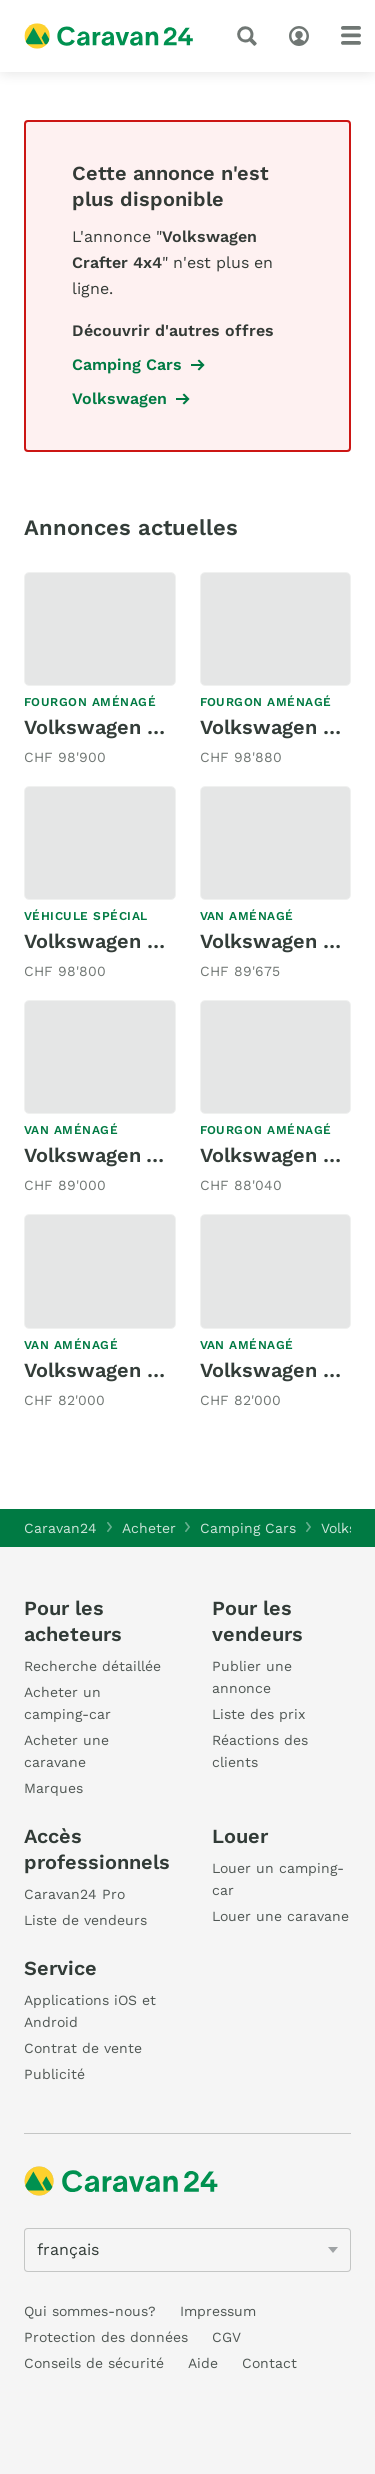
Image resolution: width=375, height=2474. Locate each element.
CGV (226, 2337)
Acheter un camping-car (67, 1703)
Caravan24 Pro (74, 1894)
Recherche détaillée (92, 1666)
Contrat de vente (83, 2048)
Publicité (54, 2074)
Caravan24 (60, 1528)
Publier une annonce (252, 1677)
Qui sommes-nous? (90, 2311)
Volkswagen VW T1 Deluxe (151, 1155)
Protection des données (106, 2337)
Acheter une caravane (66, 1751)
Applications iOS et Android (90, 2011)
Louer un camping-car (278, 1879)
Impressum (218, 2311)
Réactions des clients (260, 1751)
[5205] (187, 2250)
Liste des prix (258, 1714)
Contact (269, 2363)
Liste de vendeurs (85, 1920)
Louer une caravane (280, 1916)
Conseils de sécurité (94, 2363)
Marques (53, 1788)
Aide (203, 2363)
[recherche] (251, 36)
